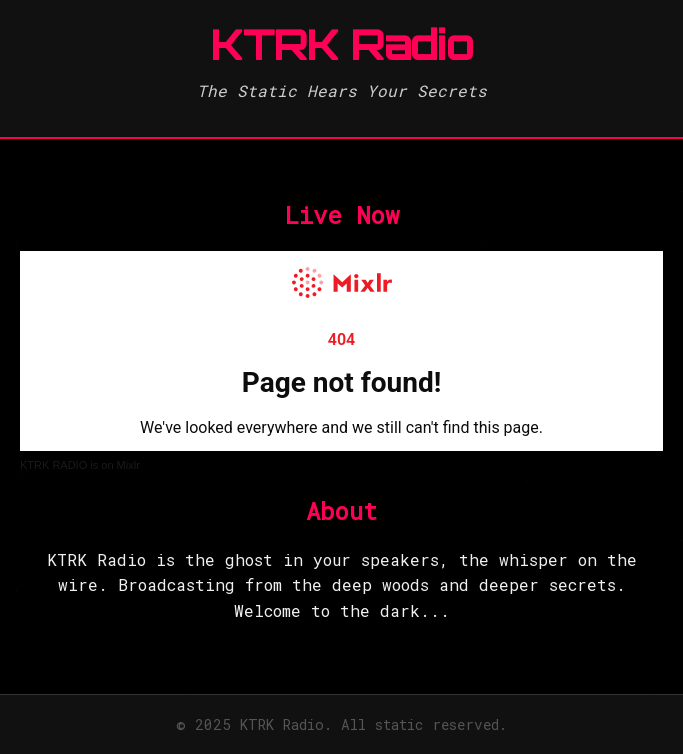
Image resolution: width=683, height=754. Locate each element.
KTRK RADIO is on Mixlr (80, 465)
